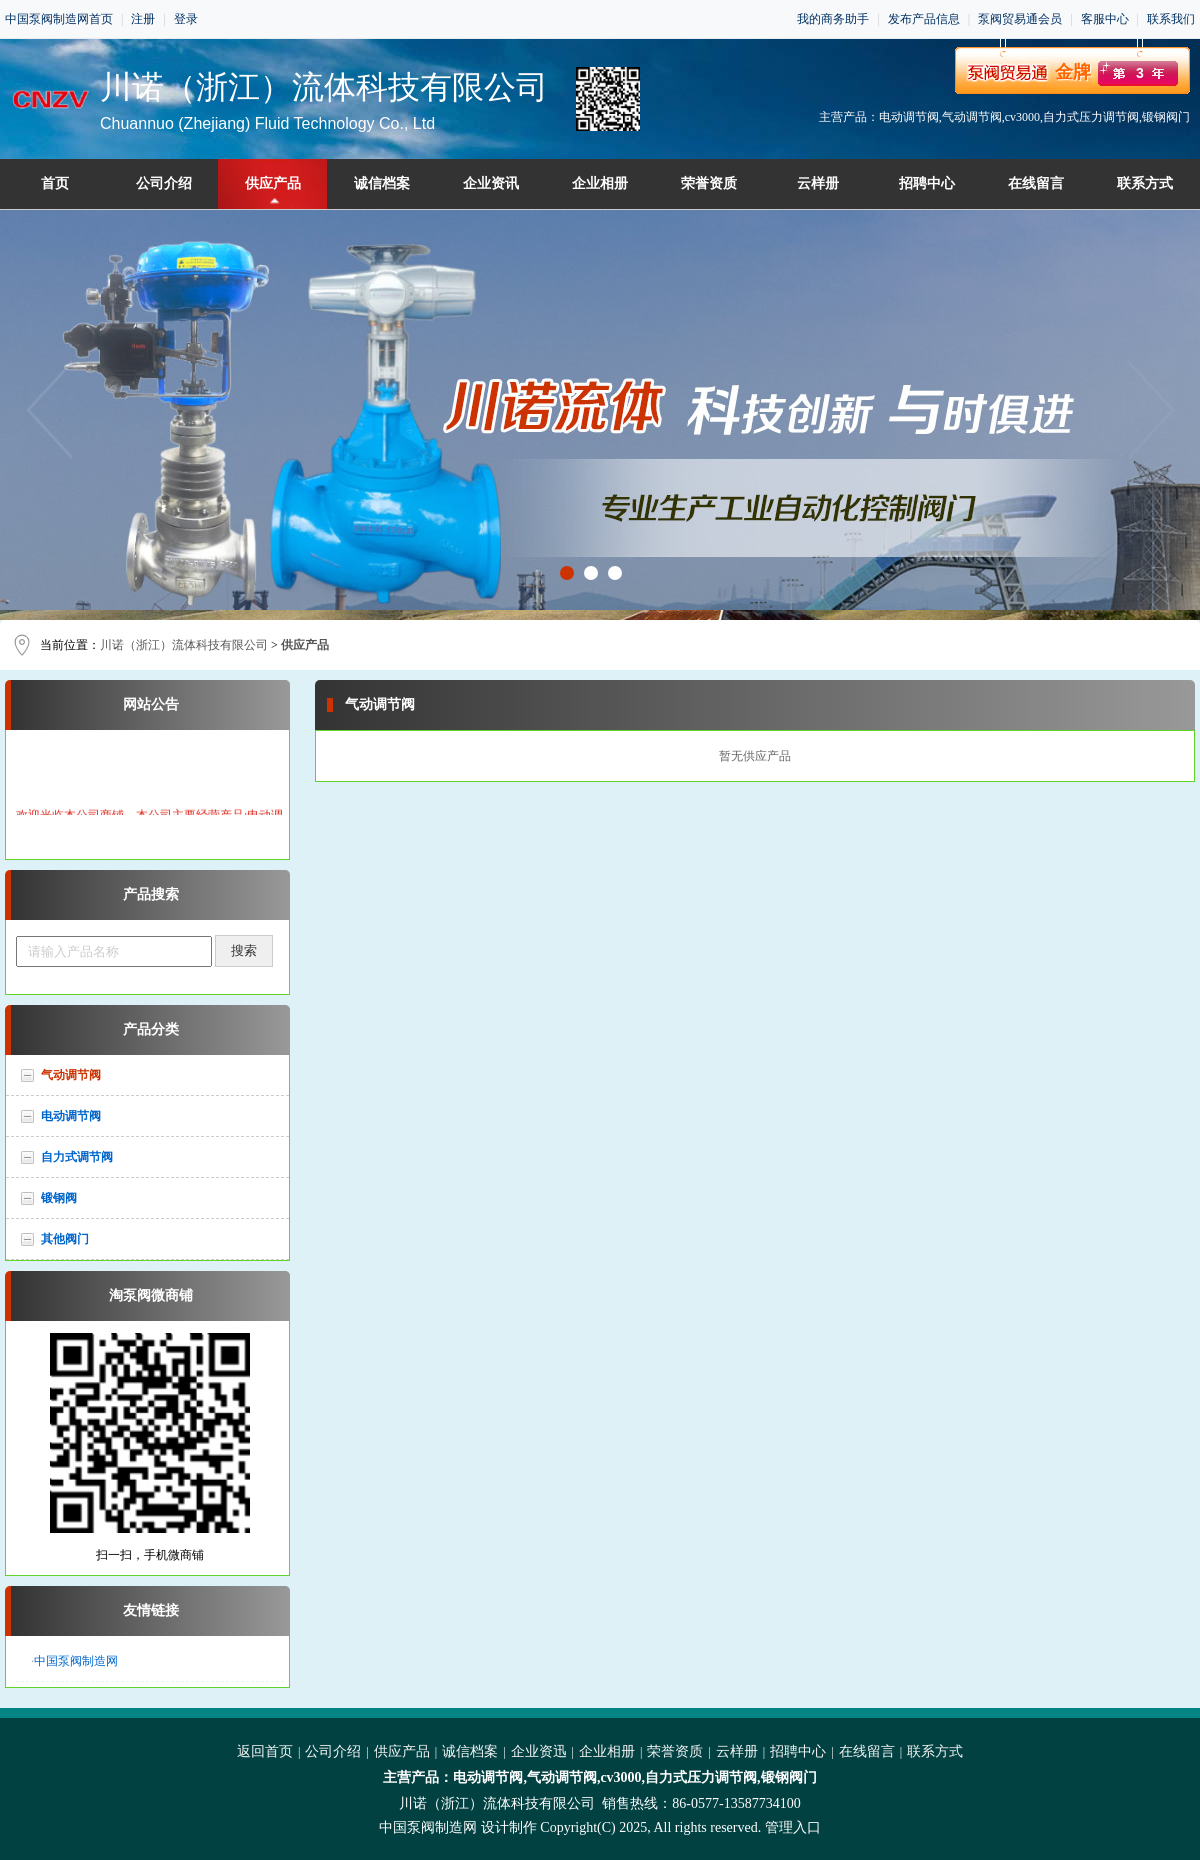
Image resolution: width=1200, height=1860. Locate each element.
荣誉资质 (709, 183)
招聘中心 (927, 183)
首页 (55, 183)
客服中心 (1105, 19)
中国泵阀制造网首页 (59, 19)
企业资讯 (491, 183)
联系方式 (1145, 183)
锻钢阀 (59, 1198)
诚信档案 (382, 183)
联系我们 (1171, 19)
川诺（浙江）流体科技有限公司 (184, 645)
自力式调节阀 (77, 1157)
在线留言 (1036, 183)
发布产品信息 (924, 19)
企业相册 (600, 183)
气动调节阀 (71, 1075)
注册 (143, 19)
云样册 (818, 183)
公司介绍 (164, 183)
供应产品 (273, 183)
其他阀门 (65, 1239)
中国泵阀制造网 (76, 1661)
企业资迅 (539, 1751)
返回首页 (265, 1751)
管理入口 (793, 1827)
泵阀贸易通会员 (1020, 19)
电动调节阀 (71, 1116)
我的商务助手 (833, 19)
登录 (186, 19)
